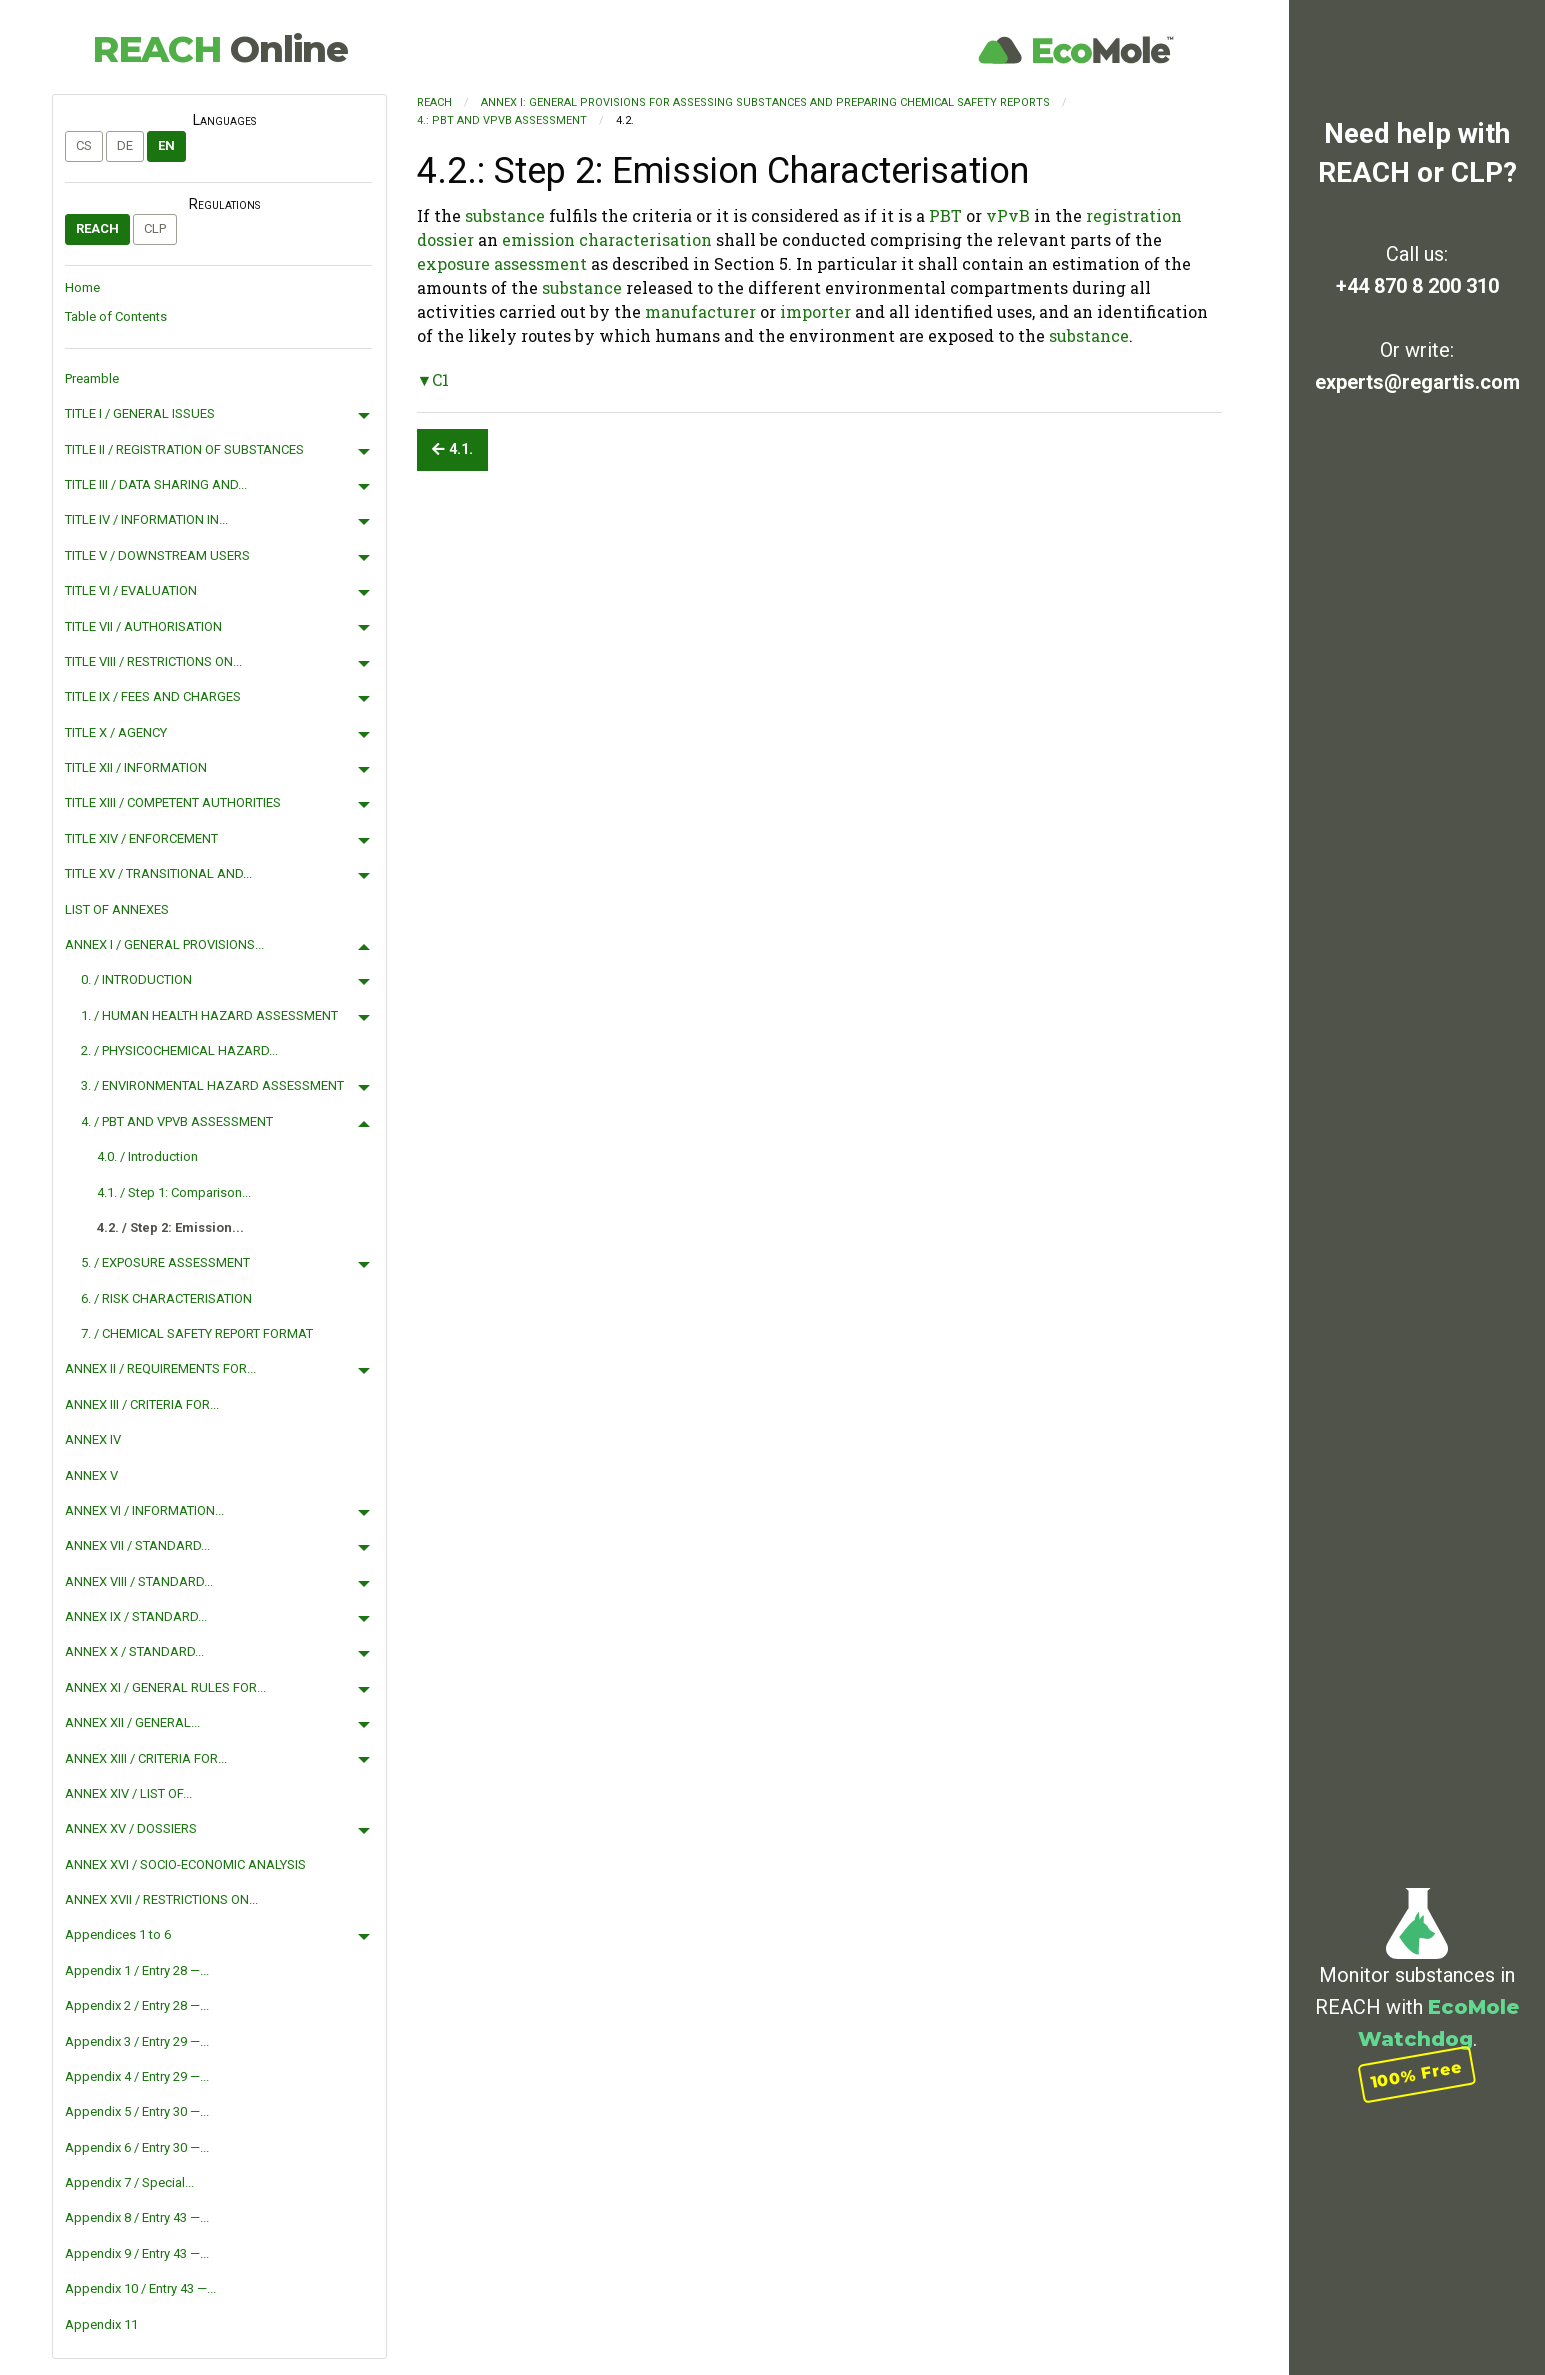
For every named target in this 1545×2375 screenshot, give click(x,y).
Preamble (92, 378)
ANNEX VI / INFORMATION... (144, 1510)
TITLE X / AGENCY (116, 732)
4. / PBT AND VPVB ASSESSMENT (177, 1121)
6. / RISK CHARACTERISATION (166, 1298)
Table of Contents (116, 316)
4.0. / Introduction (147, 1156)
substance (505, 215)
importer (815, 311)
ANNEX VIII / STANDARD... (139, 1581)
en (166, 145)
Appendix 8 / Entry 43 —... (137, 2217)
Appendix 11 (101, 2324)
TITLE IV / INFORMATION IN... (146, 519)
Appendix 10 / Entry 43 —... (140, 2288)
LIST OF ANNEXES (117, 909)
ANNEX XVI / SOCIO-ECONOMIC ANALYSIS (185, 1864)
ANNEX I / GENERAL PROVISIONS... (164, 944)
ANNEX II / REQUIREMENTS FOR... (160, 1368)
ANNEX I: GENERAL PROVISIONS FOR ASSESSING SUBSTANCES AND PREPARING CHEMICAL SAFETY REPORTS (765, 102)
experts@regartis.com (1417, 382)
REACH (220, 49)
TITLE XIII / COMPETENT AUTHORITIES (173, 802)
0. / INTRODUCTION (136, 979)
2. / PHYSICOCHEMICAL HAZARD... (179, 1050)
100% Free (1417, 2073)
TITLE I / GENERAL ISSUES (140, 413)
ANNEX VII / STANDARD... (137, 1545)
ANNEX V (91, 1475)
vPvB (1008, 215)
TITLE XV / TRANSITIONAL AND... (158, 873)
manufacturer (700, 311)
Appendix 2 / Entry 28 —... (137, 2005)
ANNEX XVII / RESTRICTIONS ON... (161, 1899)
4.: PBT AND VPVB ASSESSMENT (502, 120)
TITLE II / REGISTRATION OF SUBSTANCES (184, 449)
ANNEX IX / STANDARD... (136, 1616)
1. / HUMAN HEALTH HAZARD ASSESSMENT (209, 1015)
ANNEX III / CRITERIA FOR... (142, 1404)
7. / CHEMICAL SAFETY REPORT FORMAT (197, 1333)
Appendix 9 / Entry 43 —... (137, 2253)
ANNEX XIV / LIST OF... (128, 1793)
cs (84, 145)
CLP (155, 228)
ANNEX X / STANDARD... (134, 1651)
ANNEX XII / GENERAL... (132, 1722)
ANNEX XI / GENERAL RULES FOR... (165, 1687)
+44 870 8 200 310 (1417, 286)
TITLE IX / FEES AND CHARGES (153, 696)
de (125, 145)
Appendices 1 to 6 (118, 1934)
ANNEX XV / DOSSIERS (131, 1828)
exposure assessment (502, 263)
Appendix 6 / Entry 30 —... (137, 2147)
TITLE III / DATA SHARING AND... (156, 484)
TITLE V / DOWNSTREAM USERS (157, 555)
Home (82, 287)
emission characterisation (607, 239)
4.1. (452, 449)
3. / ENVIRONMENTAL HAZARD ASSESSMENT (212, 1085)
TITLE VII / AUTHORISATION (143, 626)
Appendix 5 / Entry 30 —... (137, 2111)
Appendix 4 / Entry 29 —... (137, 2076)
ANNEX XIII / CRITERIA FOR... (146, 1758)
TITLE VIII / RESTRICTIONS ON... (153, 661)
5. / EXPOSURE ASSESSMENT (165, 1262)
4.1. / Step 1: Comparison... (174, 1192)
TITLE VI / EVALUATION (131, 590)
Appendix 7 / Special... (129, 2182)
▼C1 (433, 379)
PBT (945, 215)
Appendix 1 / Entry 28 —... (137, 1970)
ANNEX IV (93, 1439)
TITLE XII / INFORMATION (136, 767)
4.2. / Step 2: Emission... (170, 1227)
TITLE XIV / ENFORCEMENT (141, 838)
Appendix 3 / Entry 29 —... (137, 2041)
